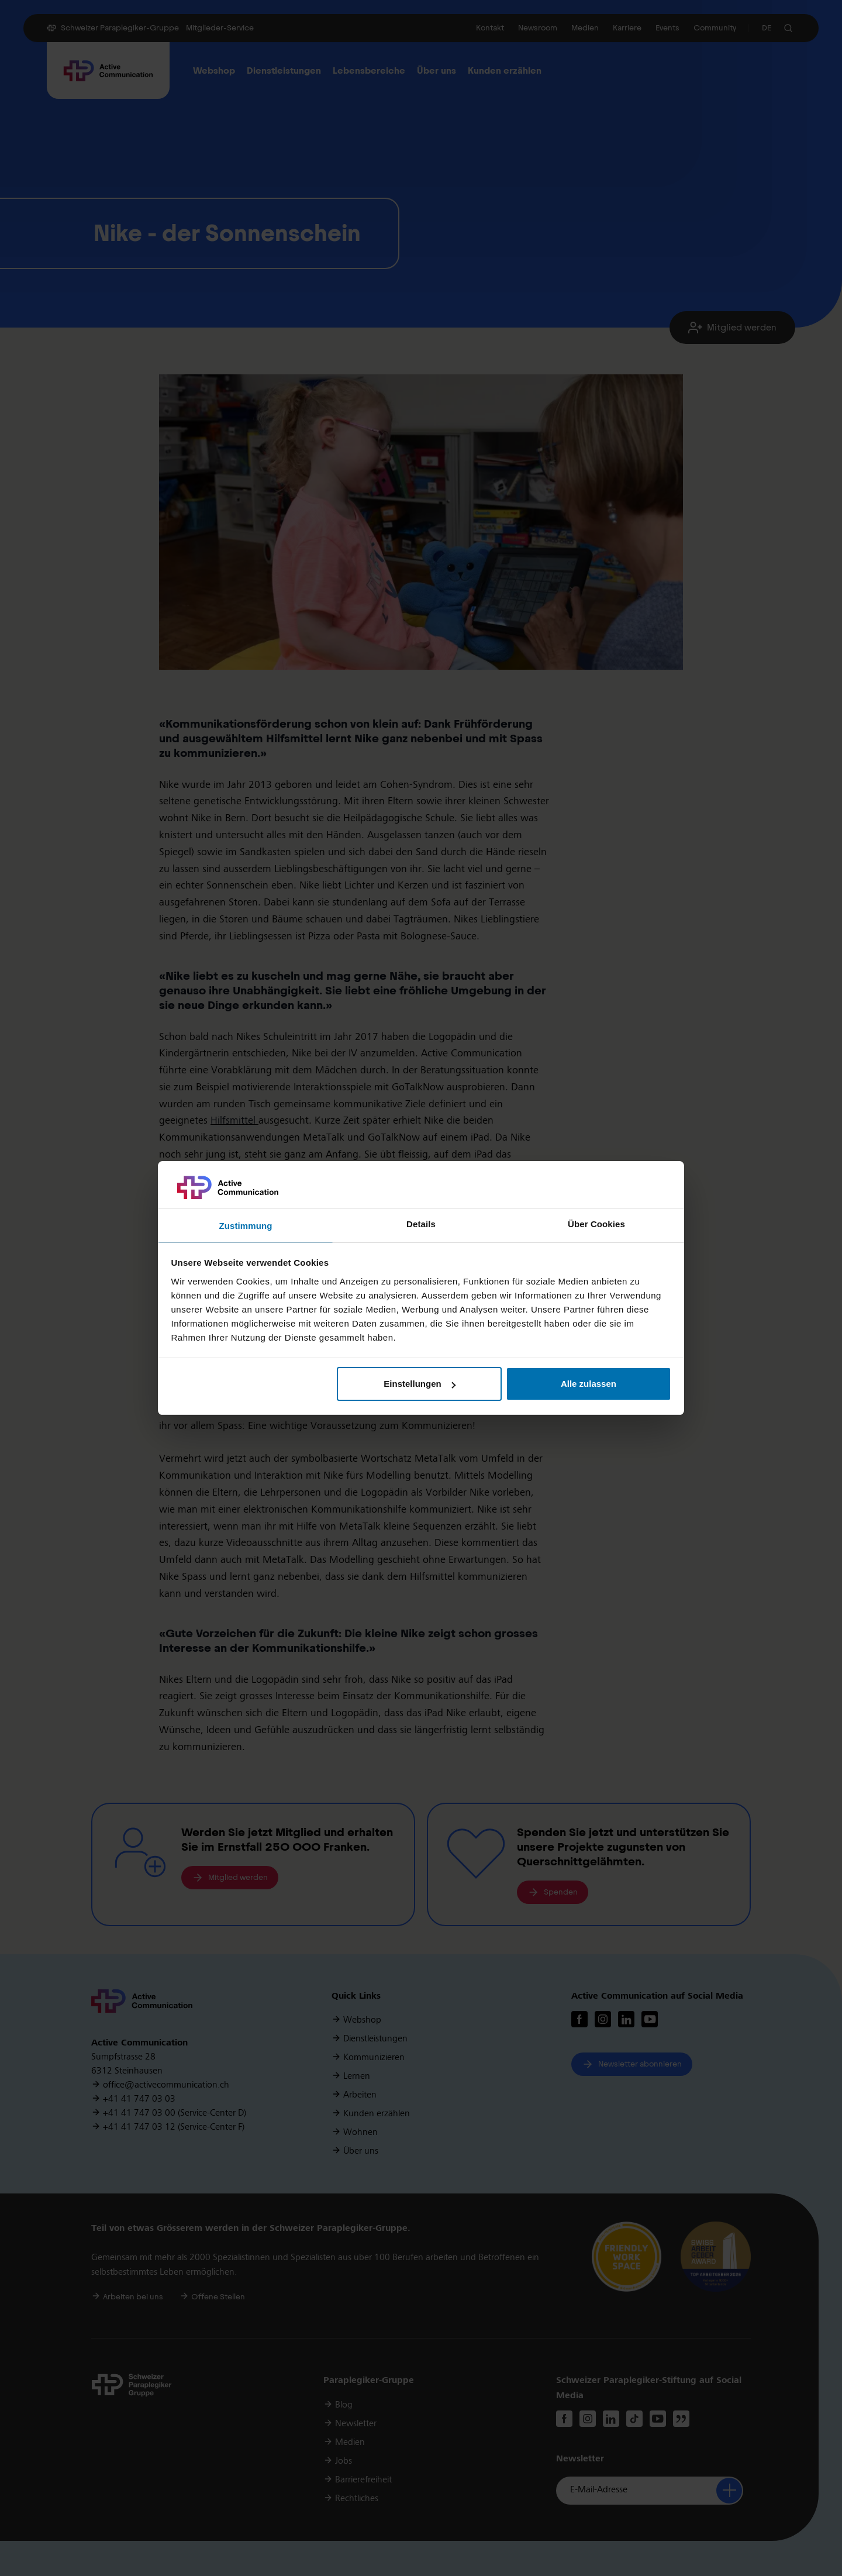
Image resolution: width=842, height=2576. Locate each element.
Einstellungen (419, 1384)
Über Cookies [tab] (596, 1224)
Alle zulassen (588, 1384)
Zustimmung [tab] (245, 1226)
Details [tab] (421, 1224)
